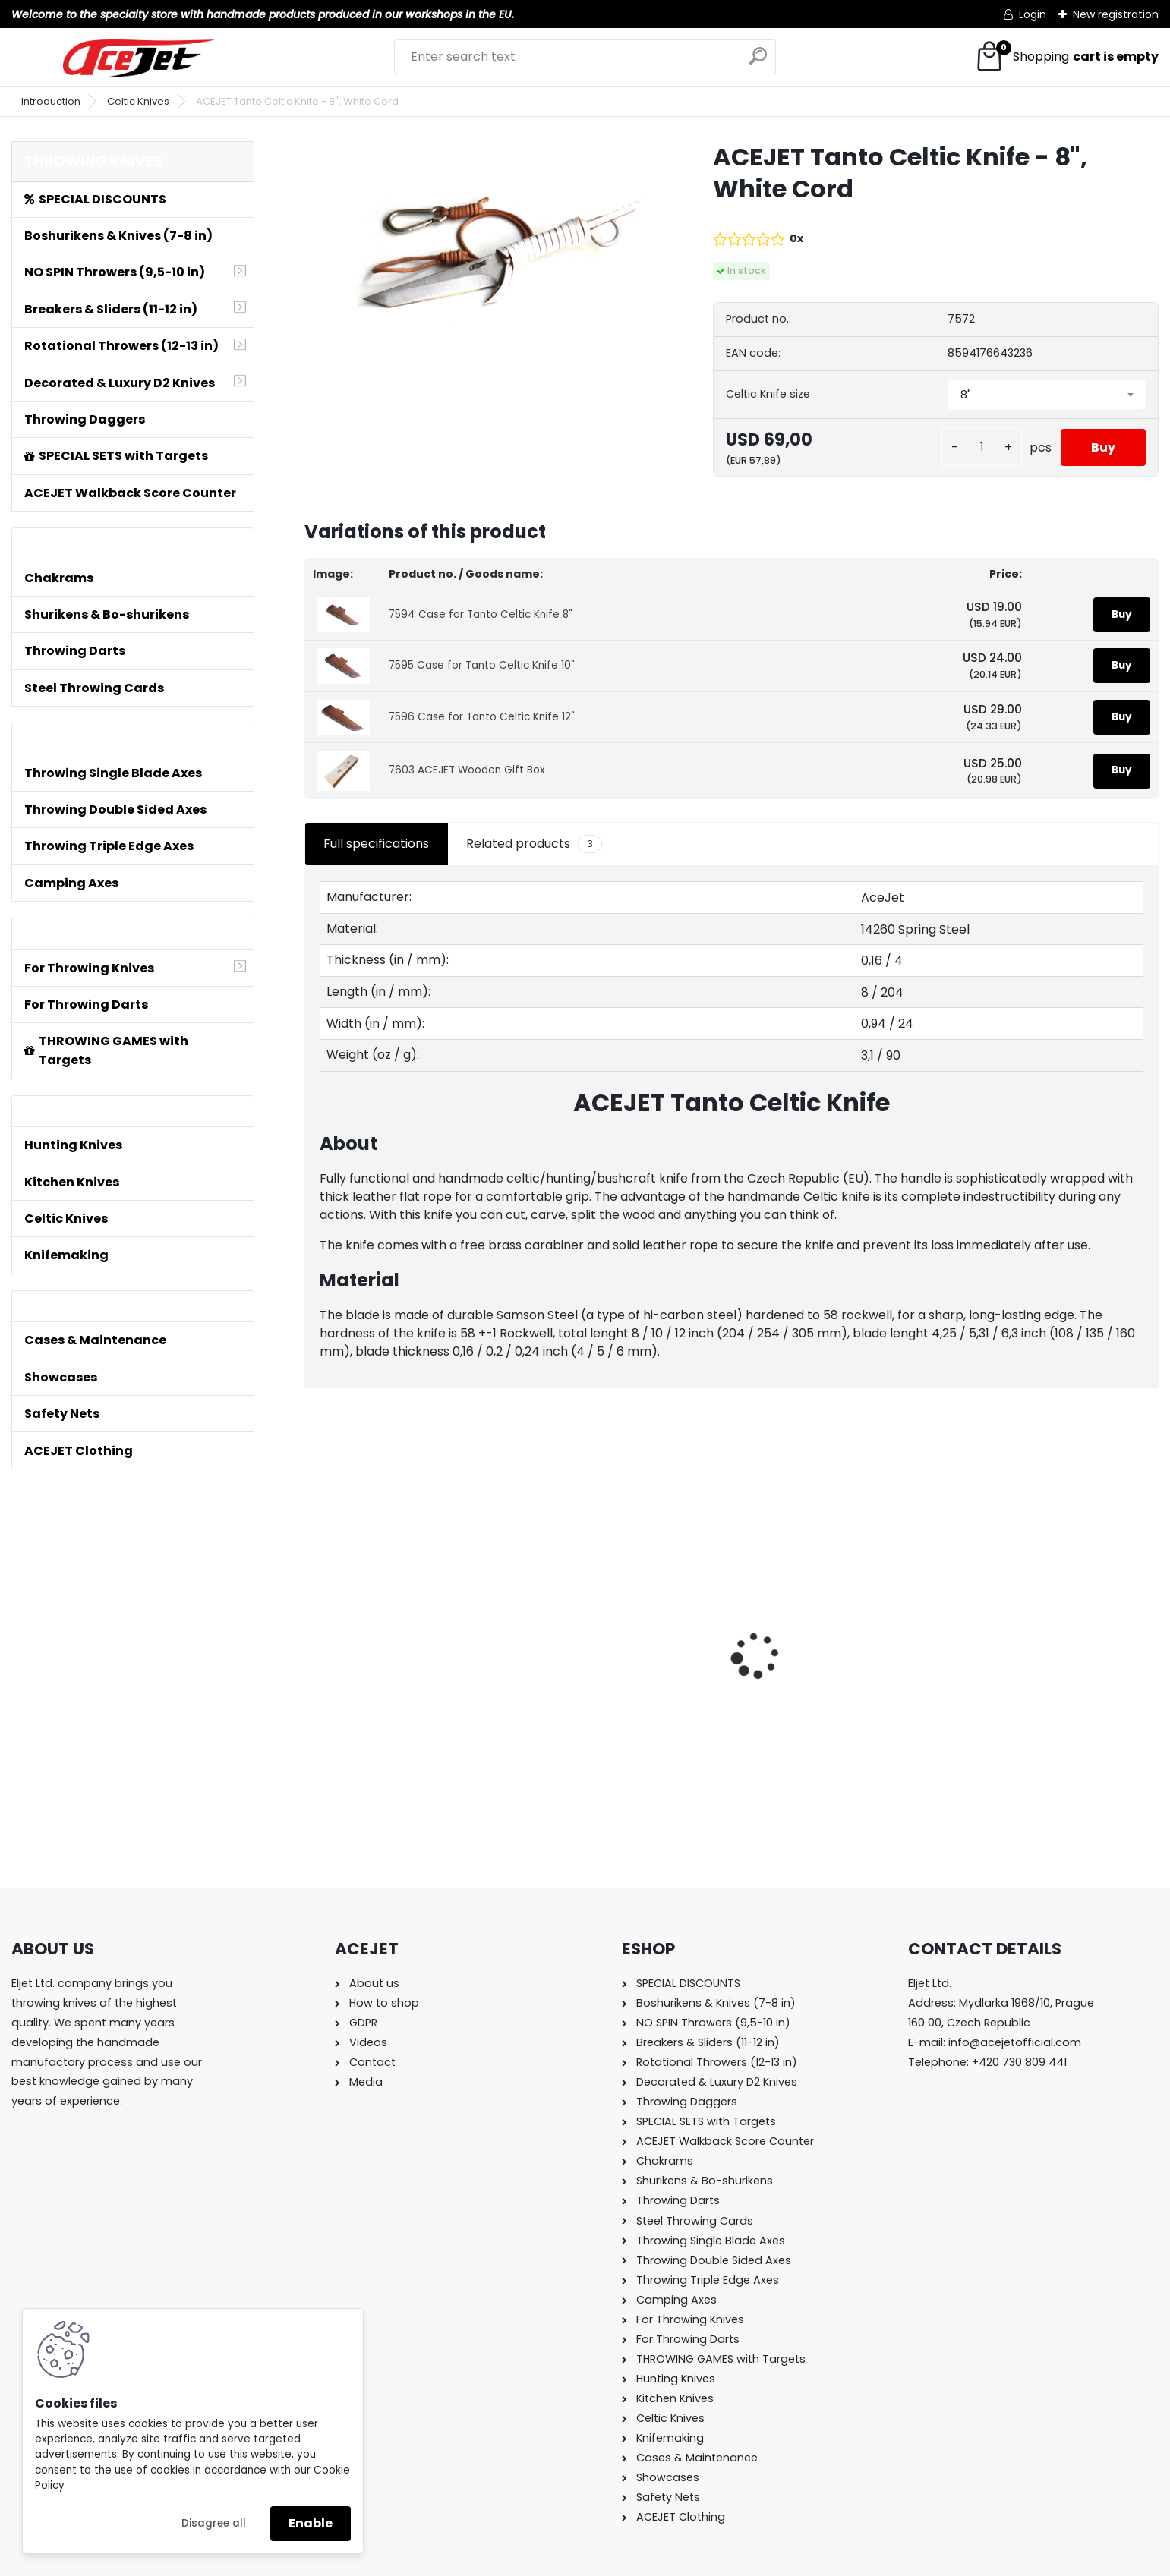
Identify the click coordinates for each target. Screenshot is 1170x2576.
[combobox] (1046, 394)
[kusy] (981, 447)
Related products (534, 844)
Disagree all (213, 2523)
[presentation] (313, 1629)
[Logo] (138, 58)
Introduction (50, 101)
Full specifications (376, 843)
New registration (1116, 14)
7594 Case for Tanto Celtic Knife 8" (480, 614)
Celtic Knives (138, 101)
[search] (758, 62)
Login (1032, 14)
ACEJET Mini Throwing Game (399, 1641)
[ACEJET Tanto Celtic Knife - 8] (484, 261)
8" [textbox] (965, 394)
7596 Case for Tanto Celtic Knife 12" (482, 717)
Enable (311, 2523)
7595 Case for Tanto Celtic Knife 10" (482, 665)
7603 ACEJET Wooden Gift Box (467, 770)
